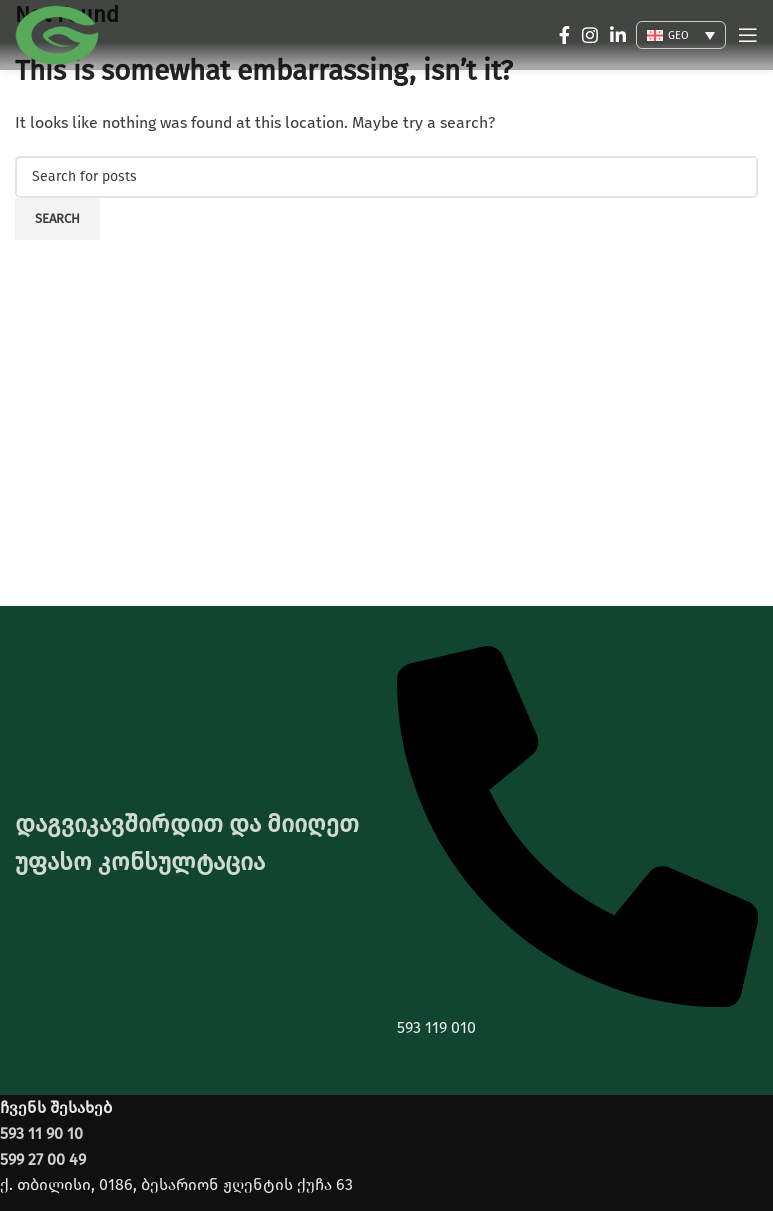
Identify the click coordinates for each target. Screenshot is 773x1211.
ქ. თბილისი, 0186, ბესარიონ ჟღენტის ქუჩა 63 (176, 1184)
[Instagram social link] (590, 35)
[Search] (386, 177)
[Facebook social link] (564, 35)
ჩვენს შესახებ (56, 1107)
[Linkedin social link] (618, 35)
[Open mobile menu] (748, 35)
